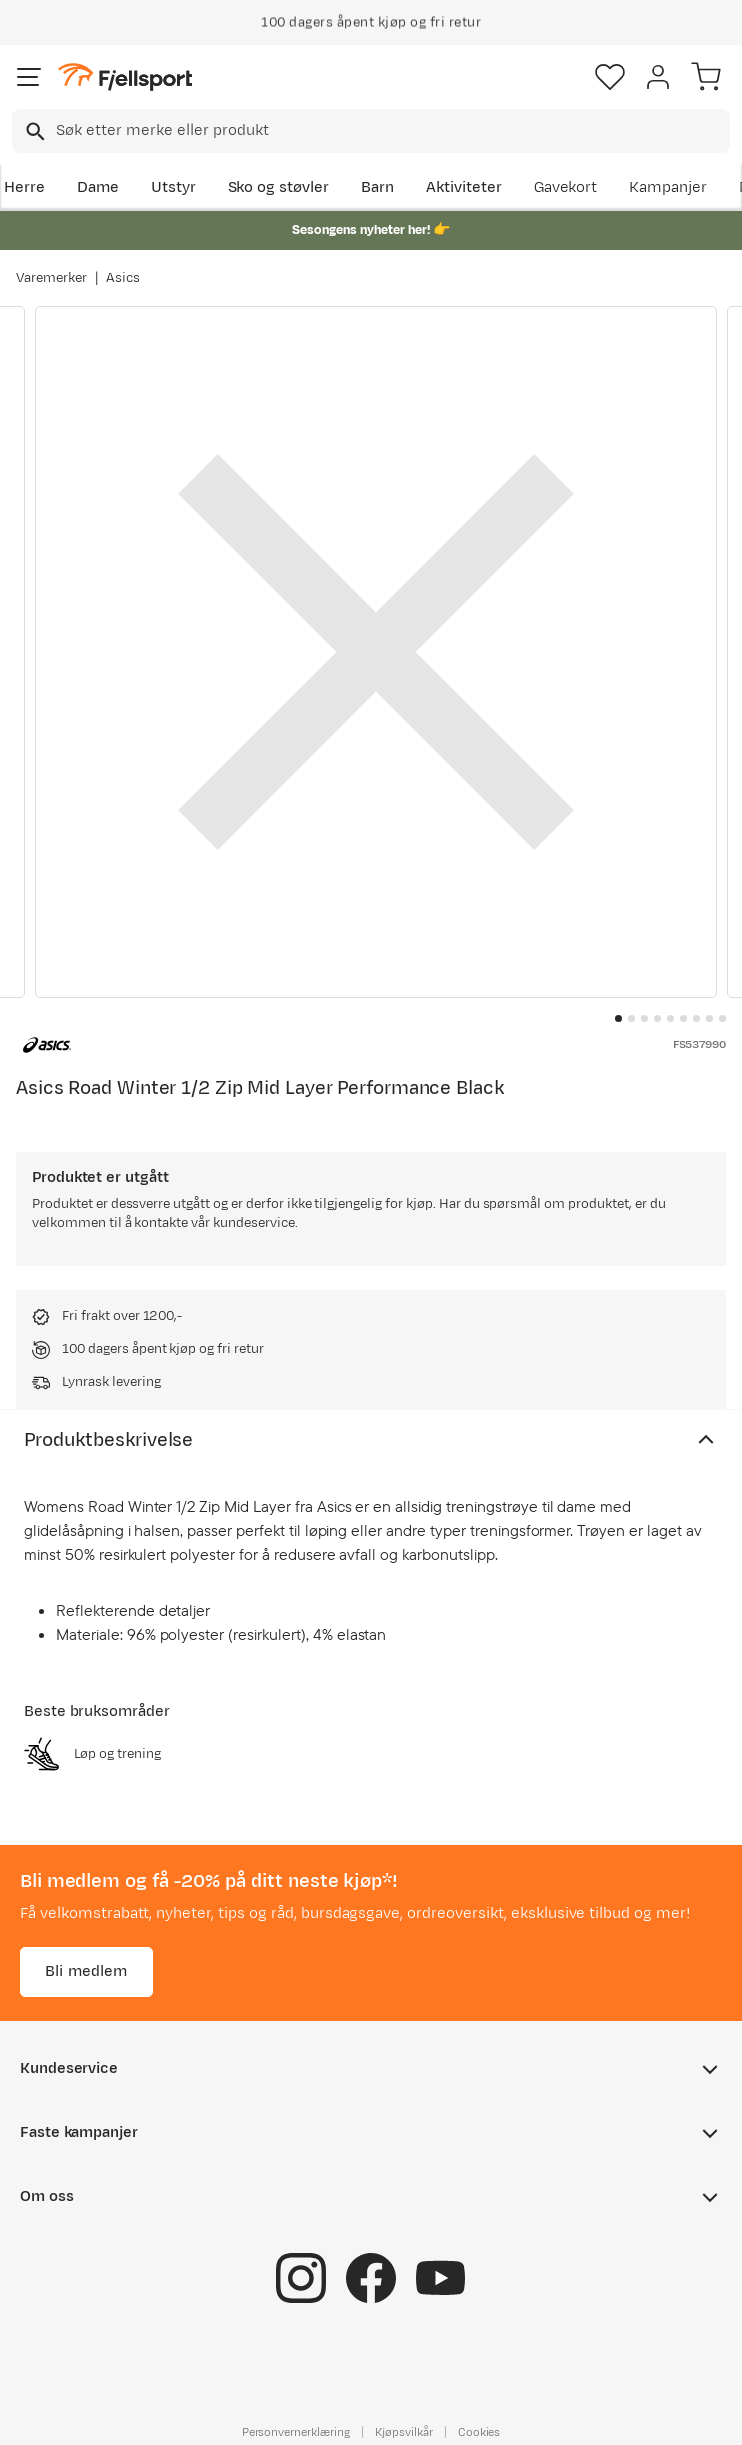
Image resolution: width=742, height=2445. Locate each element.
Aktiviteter (464, 187)
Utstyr (173, 187)
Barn (377, 187)
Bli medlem (86, 1971)
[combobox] (371, 131)
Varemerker (51, 278)
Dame (98, 187)
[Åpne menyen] (29, 77)
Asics (123, 278)
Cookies (479, 2432)
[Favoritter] (610, 77)
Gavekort (566, 187)
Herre (24, 187)
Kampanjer (668, 187)
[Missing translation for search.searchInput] (33, 131)
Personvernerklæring (296, 2432)
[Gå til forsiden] (125, 77)
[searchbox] (391, 131)
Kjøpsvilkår (404, 2432)
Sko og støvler (279, 187)
